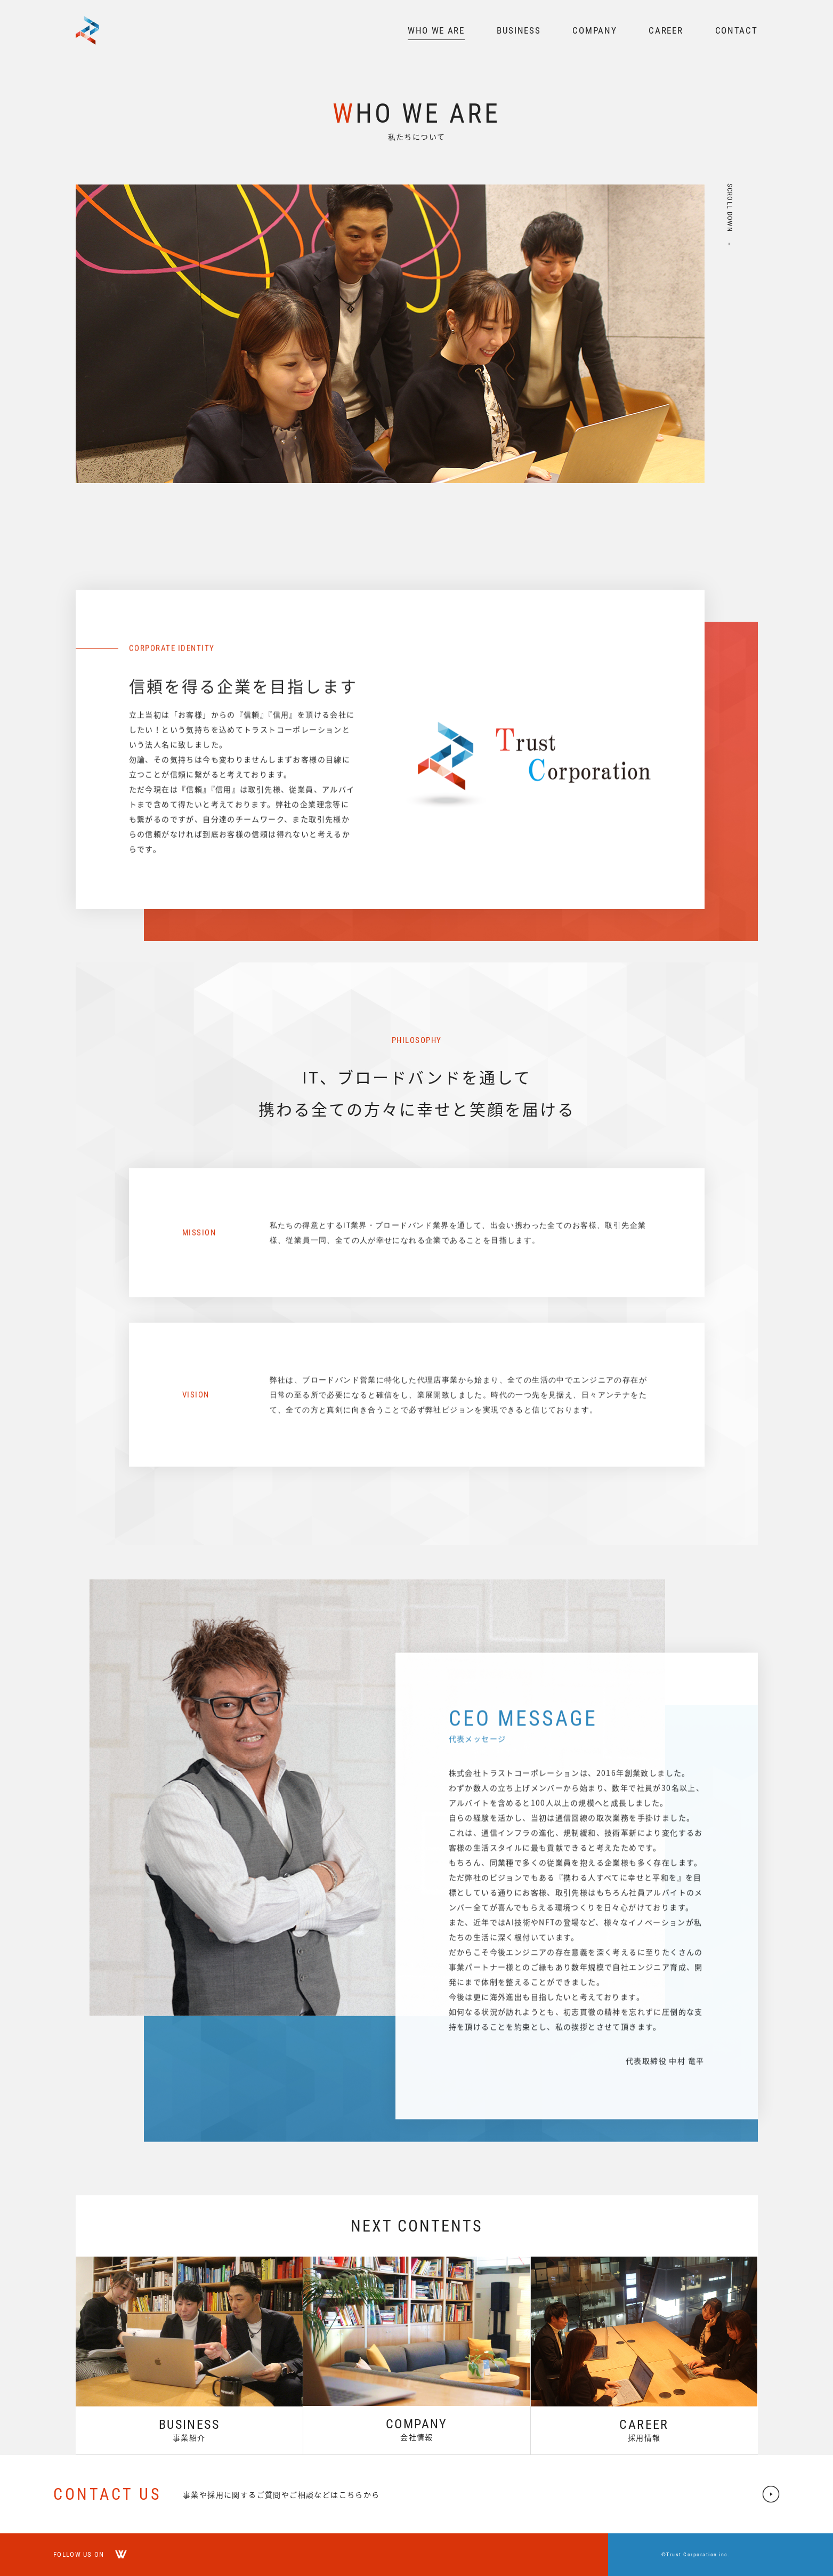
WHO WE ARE (436, 30)
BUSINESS (519, 30)
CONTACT (736, 30)
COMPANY (594, 30)
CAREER (666, 30)
